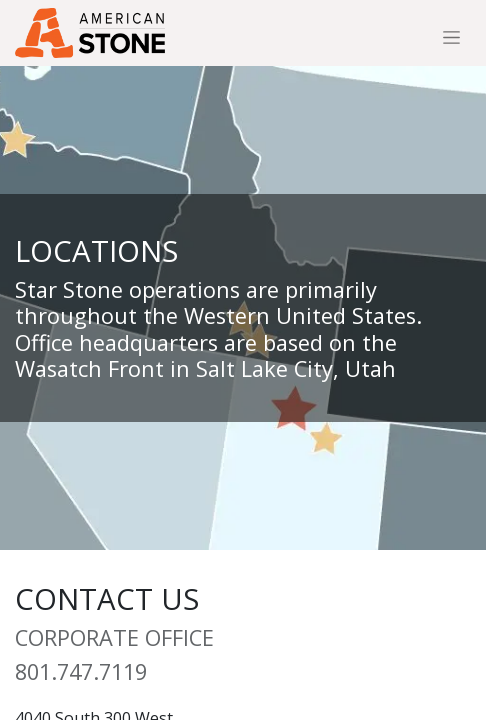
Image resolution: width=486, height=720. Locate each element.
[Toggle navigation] (451, 37)
